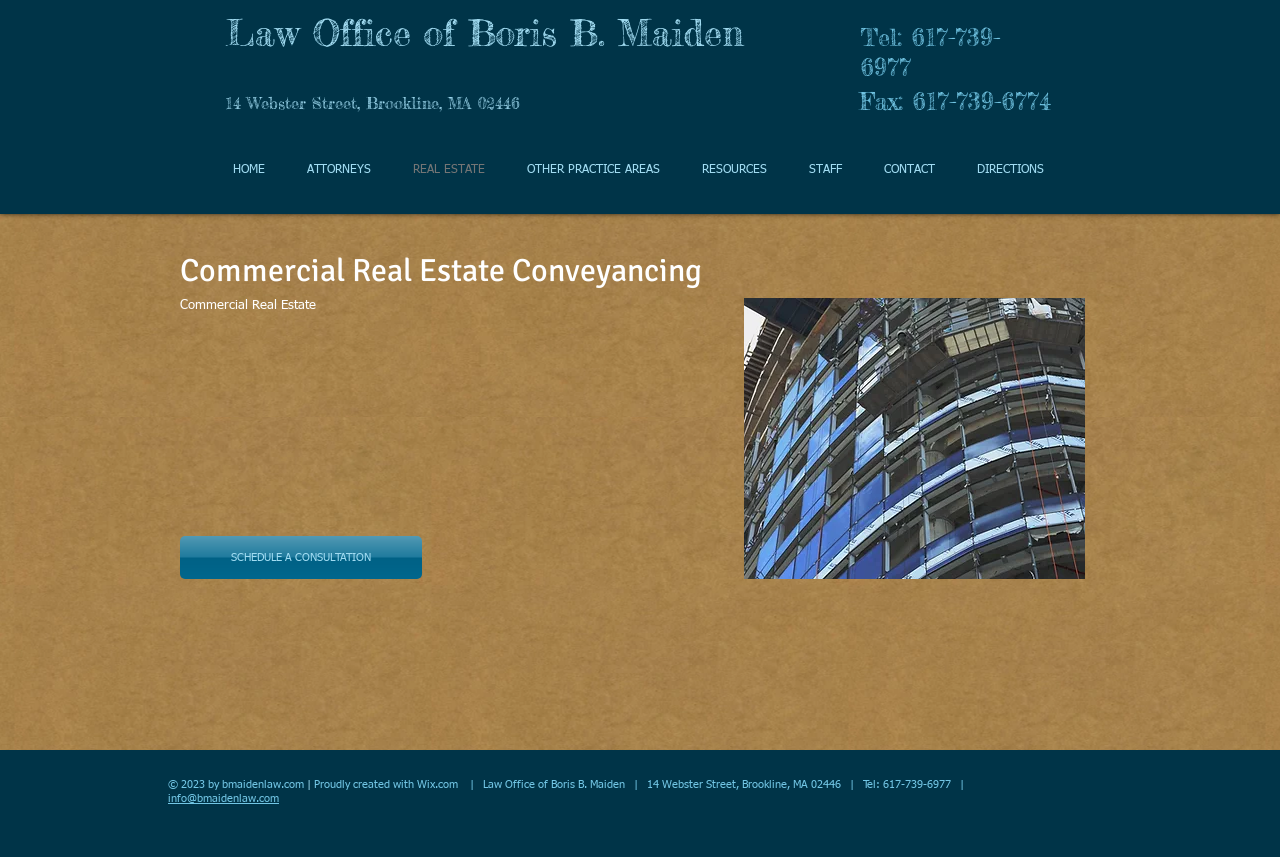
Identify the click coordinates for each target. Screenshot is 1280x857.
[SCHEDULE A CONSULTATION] (301, 557)
